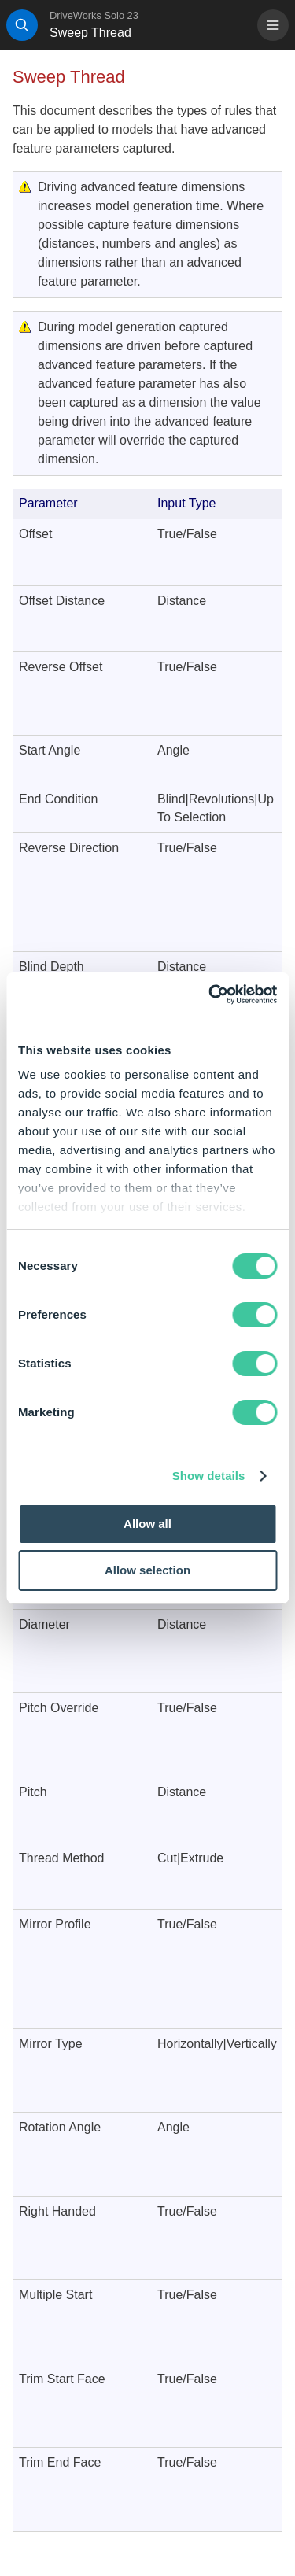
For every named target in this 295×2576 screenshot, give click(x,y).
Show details (208, 1475)
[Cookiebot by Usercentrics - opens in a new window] (210, 994)
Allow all (147, 1523)
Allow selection (147, 1570)
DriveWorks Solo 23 (94, 15)
